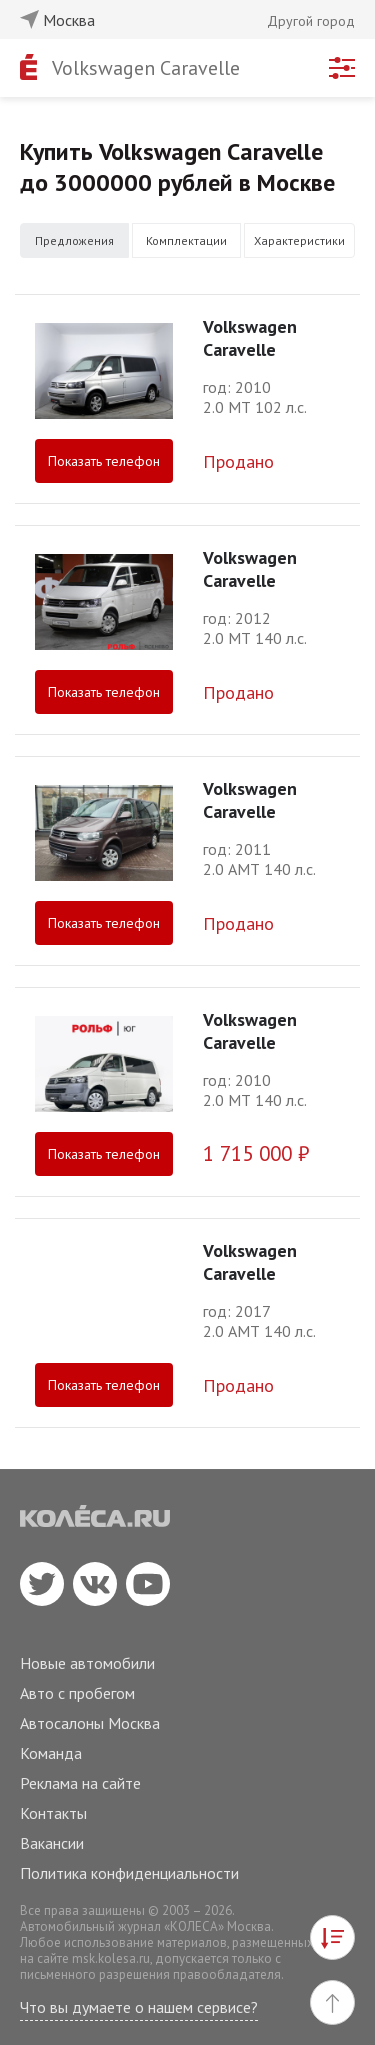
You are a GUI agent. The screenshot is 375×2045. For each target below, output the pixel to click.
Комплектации (186, 240)
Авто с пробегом (77, 1693)
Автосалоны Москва (90, 1723)
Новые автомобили (87, 1663)
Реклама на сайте (80, 1783)
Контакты (53, 1813)
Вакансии (52, 1843)
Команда (51, 1753)
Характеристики (299, 240)
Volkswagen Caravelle (146, 68)
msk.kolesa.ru (111, 1958)
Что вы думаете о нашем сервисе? (139, 2007)
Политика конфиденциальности (129, 1873)
